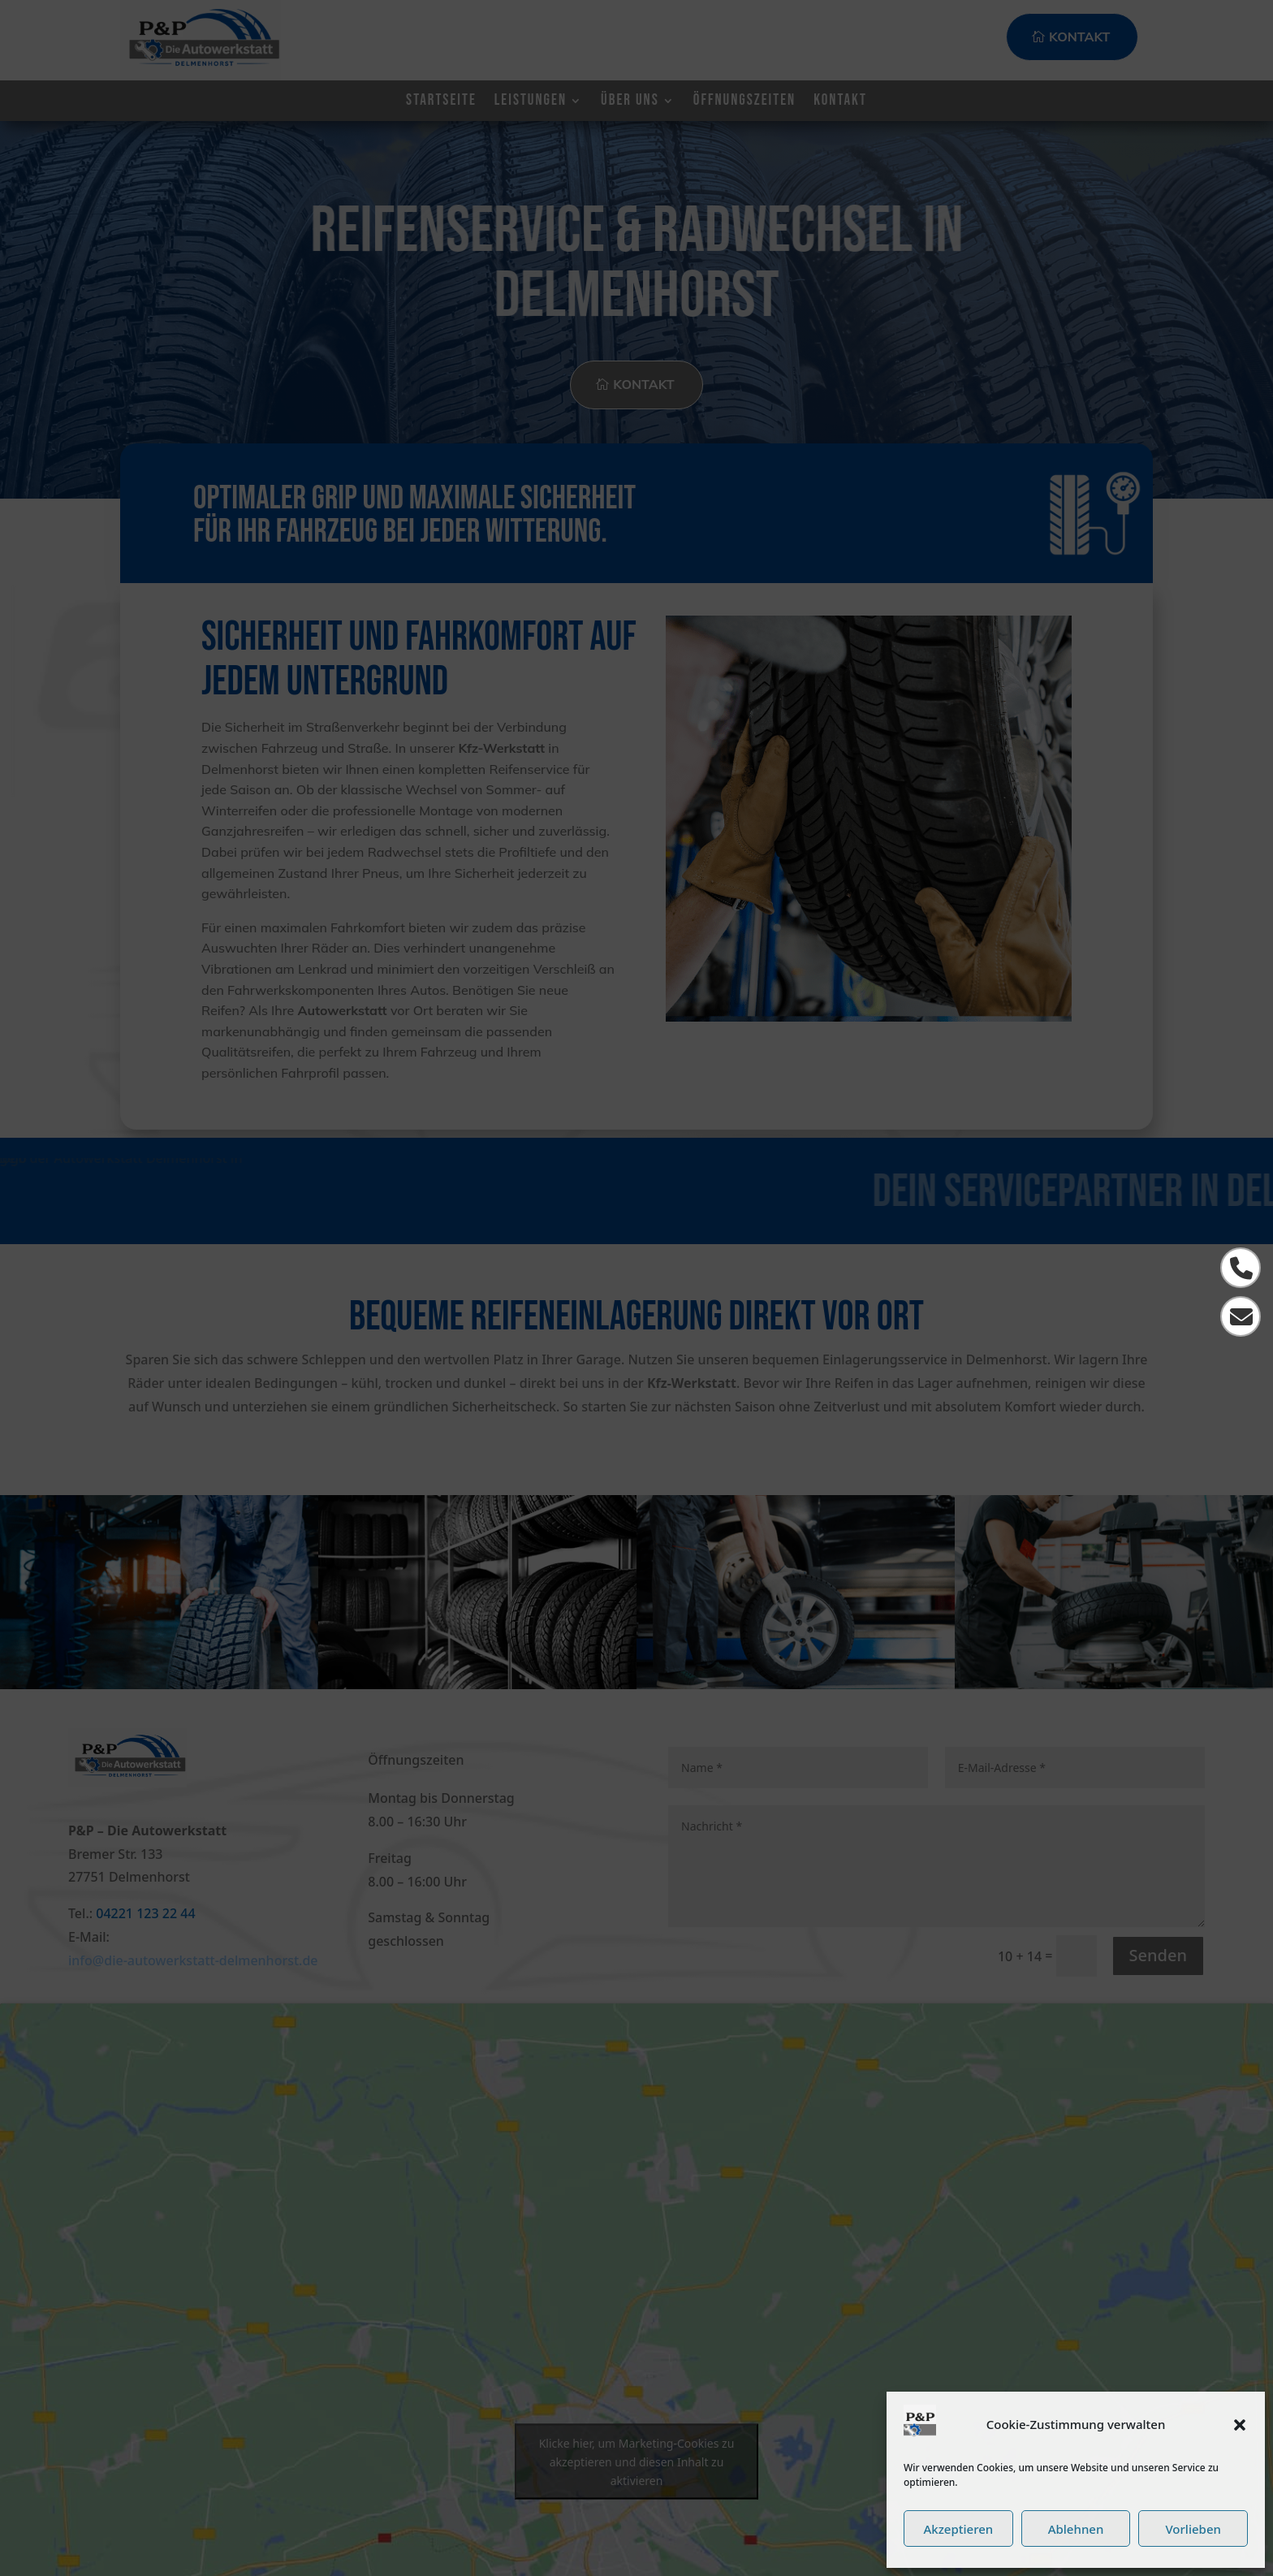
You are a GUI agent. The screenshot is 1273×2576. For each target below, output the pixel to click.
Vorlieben (1192, 2529)
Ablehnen (1076, 2529)
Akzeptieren (958, 2529)
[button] (1240, 2425)
